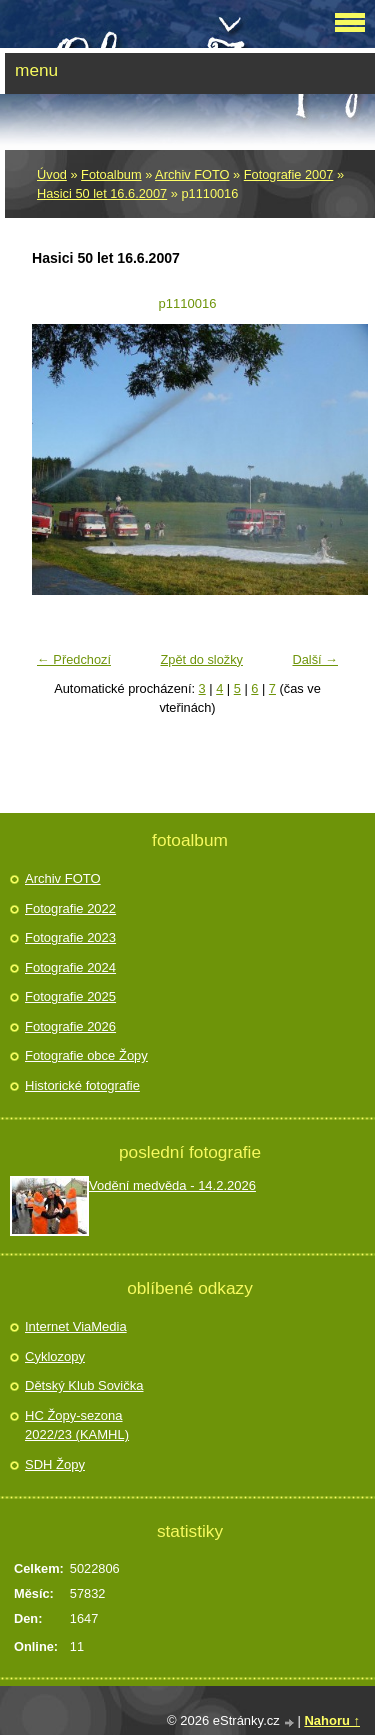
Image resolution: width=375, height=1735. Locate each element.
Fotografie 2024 (70, 967)
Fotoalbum (111, 174)
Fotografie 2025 (70, 996)
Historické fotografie (82, 1085)
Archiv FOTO (192, 174)
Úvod (52, 174)
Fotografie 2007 (289, 174)
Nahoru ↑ (332, 1720)
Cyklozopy (55, 1356)
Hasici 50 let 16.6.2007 (102, 193)
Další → (315, 659)
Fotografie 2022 (70, 908)
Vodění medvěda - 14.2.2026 (172, 1185)
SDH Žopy (55, 1464)
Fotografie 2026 (70, 1026)
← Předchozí (74, 659)
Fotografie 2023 (70, 937)
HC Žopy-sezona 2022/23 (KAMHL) (77, 1425)
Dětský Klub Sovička (84, 1385)
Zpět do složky (201, 659)
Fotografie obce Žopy (86, 1055)
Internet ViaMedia (76, 1326)
